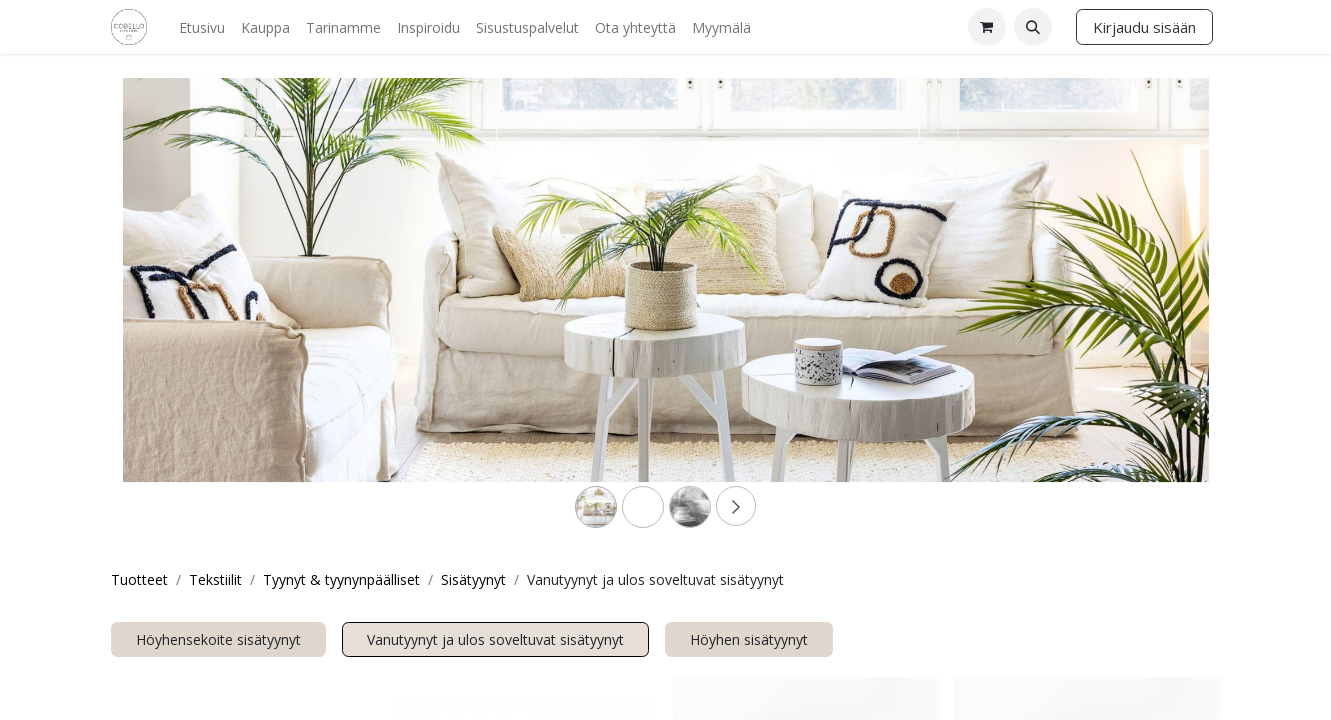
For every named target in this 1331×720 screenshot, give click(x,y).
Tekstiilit (215, 579)
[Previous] (204, 312)
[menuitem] (202, 27)
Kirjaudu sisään (1144, 27)
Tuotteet (139, 579)
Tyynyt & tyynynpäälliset (341, 579)
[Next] (1127, 312)
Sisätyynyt (473, 579)
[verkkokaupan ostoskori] (987, 27)
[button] (1033, 27)
